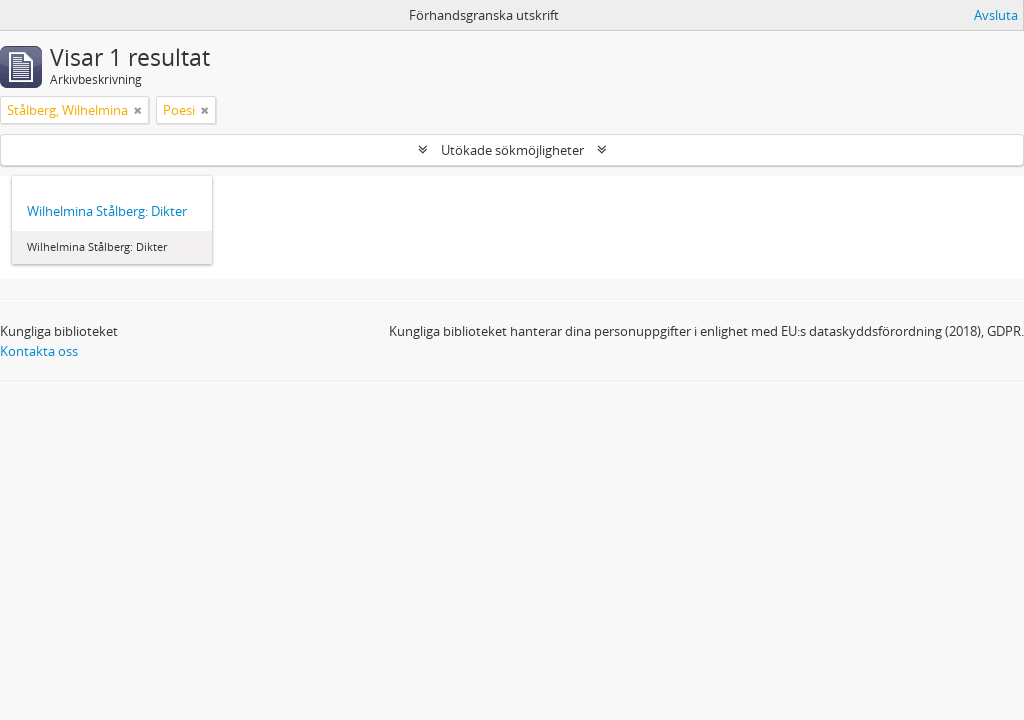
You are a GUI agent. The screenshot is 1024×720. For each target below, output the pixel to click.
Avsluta (996, 15)
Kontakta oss (39, 351)
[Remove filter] (138, 110)
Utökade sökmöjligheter (512, 150)
